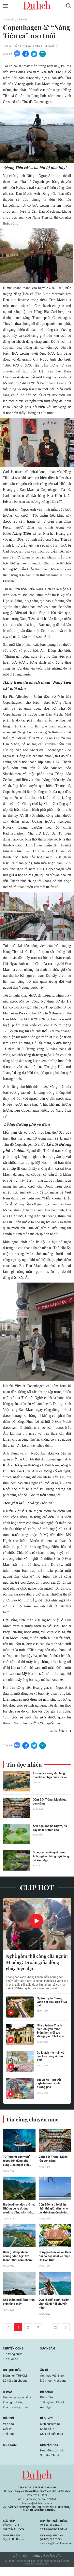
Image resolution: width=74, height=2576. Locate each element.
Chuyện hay (49, 2453)
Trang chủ (9, 19)
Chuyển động (14, 2355)
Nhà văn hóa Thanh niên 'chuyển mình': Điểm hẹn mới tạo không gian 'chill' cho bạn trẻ (51, 2035)
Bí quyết (47, 2426)
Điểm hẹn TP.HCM (15, 2383)
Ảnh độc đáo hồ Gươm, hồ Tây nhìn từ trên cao (51, 1831)
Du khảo (23, 19)
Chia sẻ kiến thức (52, 2442)
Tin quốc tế (11, 2366)
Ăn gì (44, 2377)
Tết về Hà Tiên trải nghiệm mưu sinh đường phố (50, 2088)
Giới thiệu (20, 2564)
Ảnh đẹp (46, 2415)
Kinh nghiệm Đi (50, 2432)
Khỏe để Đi (47, 2437)
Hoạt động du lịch (52, 2459)
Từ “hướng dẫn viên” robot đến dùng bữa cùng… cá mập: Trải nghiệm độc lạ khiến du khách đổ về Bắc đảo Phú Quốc (17, 2165)
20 (56, 2334)
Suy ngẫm (48, 2355)
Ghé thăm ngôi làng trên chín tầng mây (17, 2308)
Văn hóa (9, 2432)
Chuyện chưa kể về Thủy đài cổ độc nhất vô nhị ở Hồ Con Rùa (53, 2262)
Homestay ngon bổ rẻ (18, 2405)
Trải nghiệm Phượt (53, 2410)
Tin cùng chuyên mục (33, 2123)
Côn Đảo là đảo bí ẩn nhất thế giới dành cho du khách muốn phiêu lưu (54, 2214)
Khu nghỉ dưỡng (14, 2410)
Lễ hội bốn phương (16, 2388)
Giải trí (9, 2426)
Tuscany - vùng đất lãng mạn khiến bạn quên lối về (51, 1779)
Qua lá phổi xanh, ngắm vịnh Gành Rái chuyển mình (53, 2310)
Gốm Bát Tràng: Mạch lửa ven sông (51, 1805)
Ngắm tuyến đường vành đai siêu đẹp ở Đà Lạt (51, 2006)
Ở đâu (7, 2399)
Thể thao (9, 2442)
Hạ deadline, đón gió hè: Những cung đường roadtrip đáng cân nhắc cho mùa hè (18, 2214)
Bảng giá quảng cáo (47, 2564)
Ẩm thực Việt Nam (53, 2383)
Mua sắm (10, 2453)
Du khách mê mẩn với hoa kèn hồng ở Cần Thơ (50, 2061)
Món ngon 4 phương (54, 2388)
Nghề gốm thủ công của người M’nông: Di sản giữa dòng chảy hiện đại (35, 1966)
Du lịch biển (12, 2377)
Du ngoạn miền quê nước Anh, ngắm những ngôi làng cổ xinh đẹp (50, 1860)
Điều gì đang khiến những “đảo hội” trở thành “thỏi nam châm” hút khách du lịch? (17, 2262)
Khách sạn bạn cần (16, 2415)
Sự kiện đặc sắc (51, 2464)
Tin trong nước (13, 2361)
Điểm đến (46, 2405)
